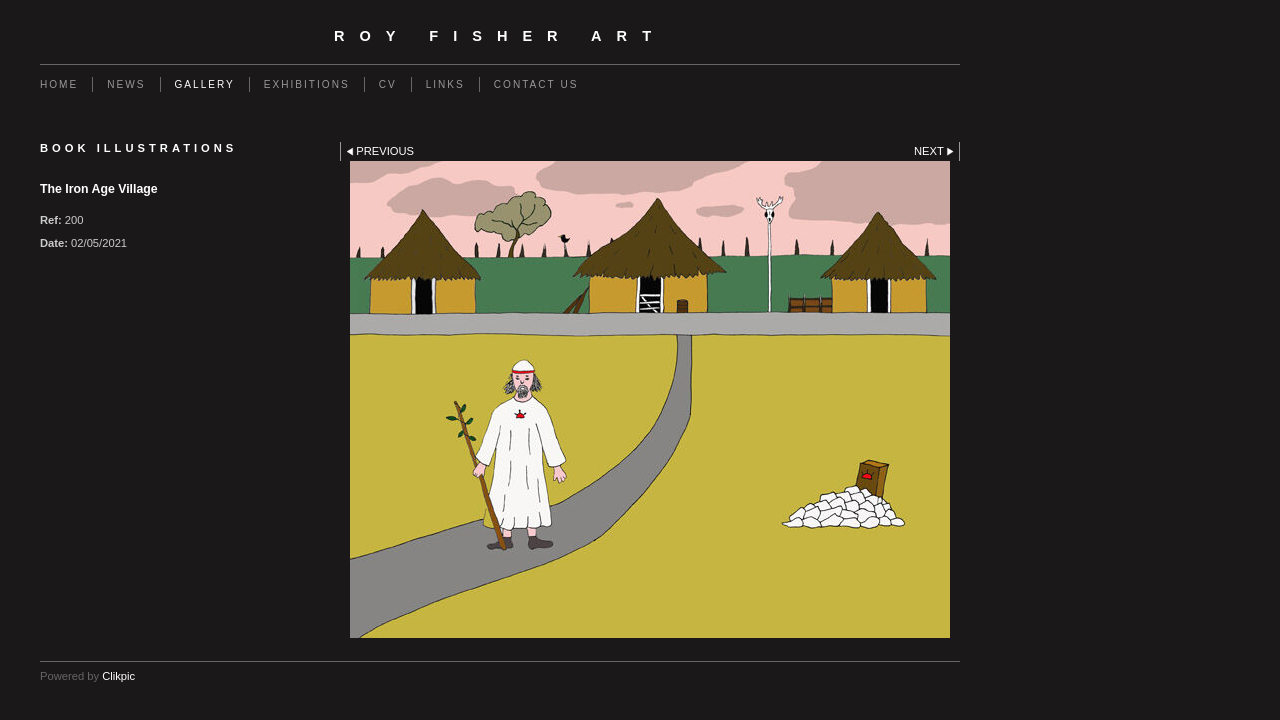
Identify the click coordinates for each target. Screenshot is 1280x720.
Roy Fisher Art (500, 36)
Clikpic (118, 676)
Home (59, 84)
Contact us (536, 84)
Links (445, 84)
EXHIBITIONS (307, 84)
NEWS (126, 84)
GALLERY (205, 84)
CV (388, 84)
